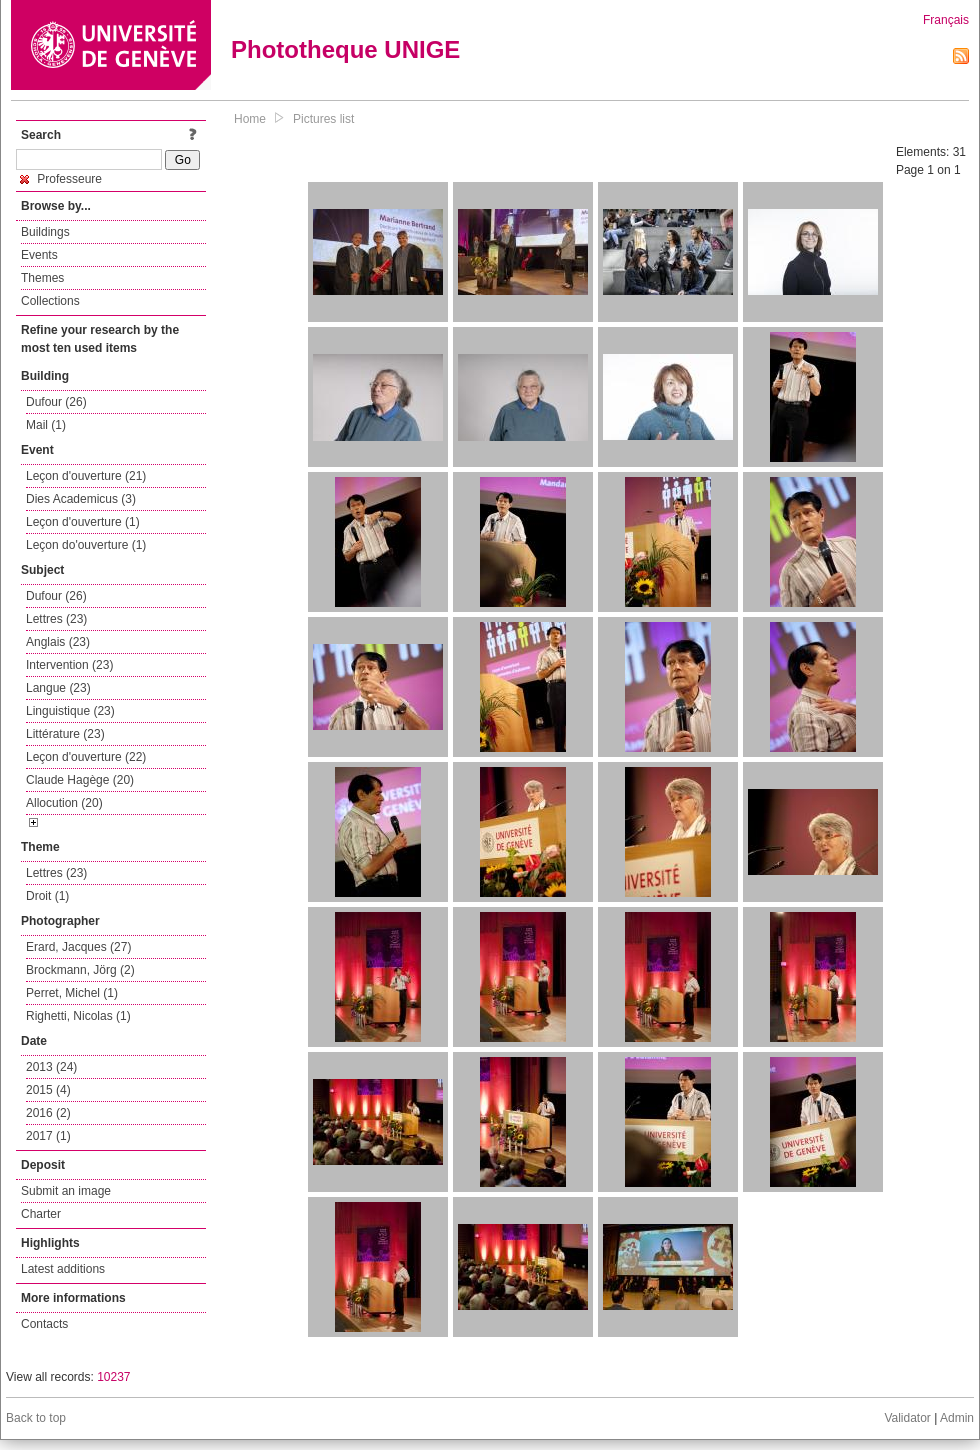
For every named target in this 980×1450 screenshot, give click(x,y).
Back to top (36, 1418)
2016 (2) (48, 1113)
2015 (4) (48, 1090)
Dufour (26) (56, 402)
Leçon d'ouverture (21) (86, 476)
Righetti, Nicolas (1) (78, 1016)
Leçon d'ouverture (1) (83, 522)
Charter (41, 1214)
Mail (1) (46, 425)
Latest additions (63, 1269)
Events (39, 255)
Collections (50, 301)
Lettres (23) (56, 619)
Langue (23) (58, 688)
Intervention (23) (69, 665)
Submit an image (66, 1191)
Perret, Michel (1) (72, 993)
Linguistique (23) (70, 711)
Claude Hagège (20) (80, 780)
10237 (113, 1377)
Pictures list (323, 119)
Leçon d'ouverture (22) (86, 757)
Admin (957, 1418)
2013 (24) (51, 1067)
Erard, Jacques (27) (78, 947)
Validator (907, 1418)
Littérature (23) (65, 734)
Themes (42, 278)
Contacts (44, 1324)
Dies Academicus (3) (81, 499)
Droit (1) (47, 896)
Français (946, 20)
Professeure (61, 179)
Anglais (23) (58, 642)
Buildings (45, 232)
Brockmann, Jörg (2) (80, 970)
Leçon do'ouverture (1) (86, 545)
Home (250, 119)
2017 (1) (48, 1136)
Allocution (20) (64, 803)
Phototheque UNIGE (345, 49)
